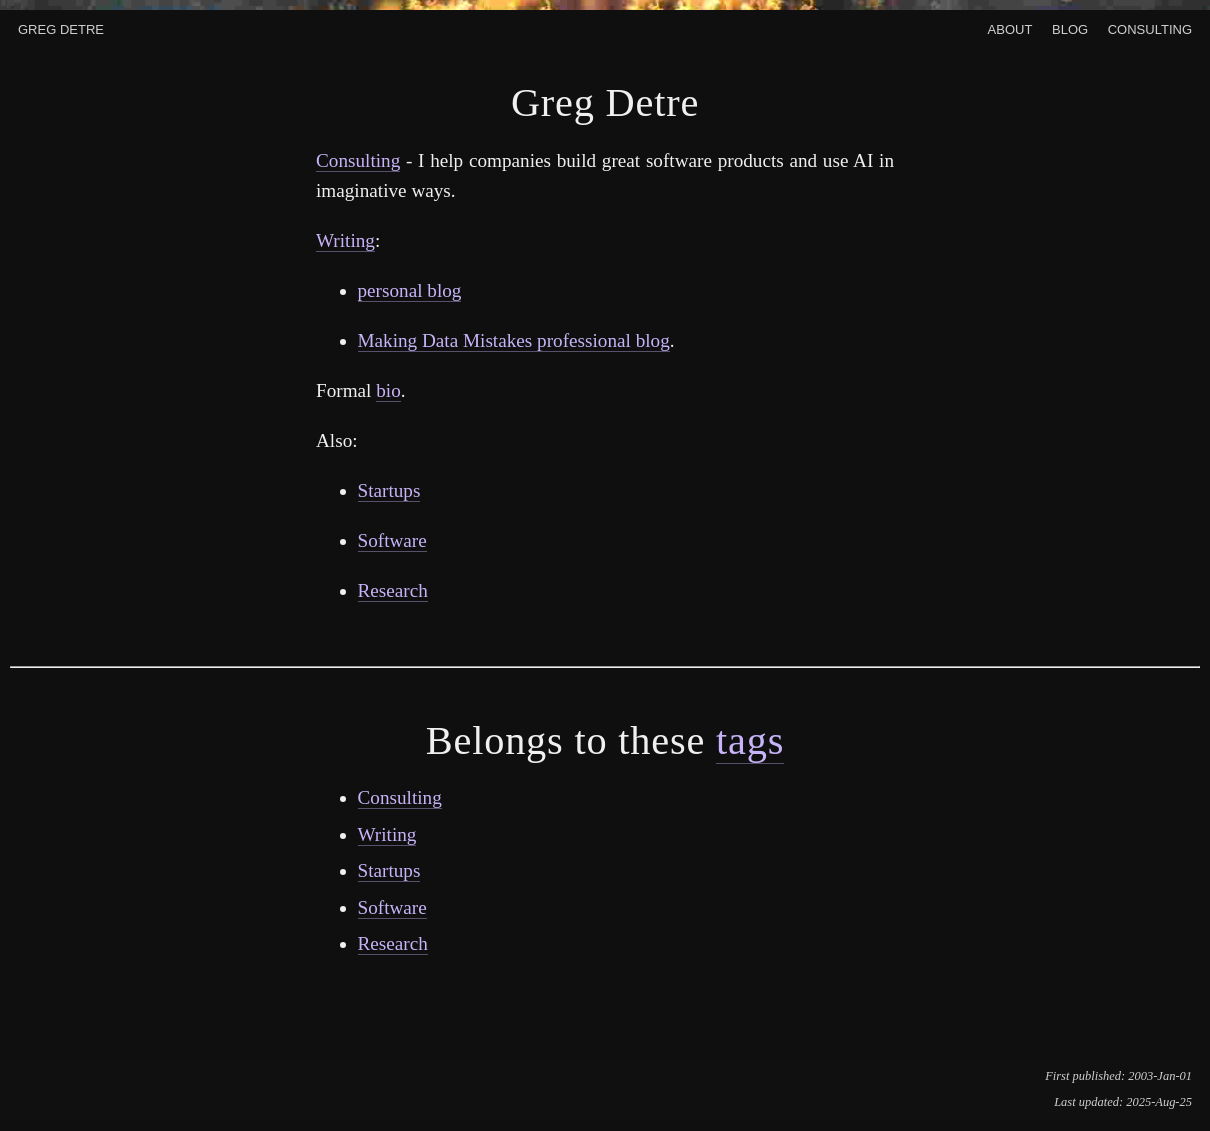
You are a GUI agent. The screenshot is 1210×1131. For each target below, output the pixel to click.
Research (393, 590)
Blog (1070, 27)
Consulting (1150, 27)
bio (388, 390)
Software (392, 540)
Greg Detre (61, 27)
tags (750, 740)
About (1010, 27)
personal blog (410, 290)
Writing (345, 240)
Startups (389, 490)
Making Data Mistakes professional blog (514, 340)
